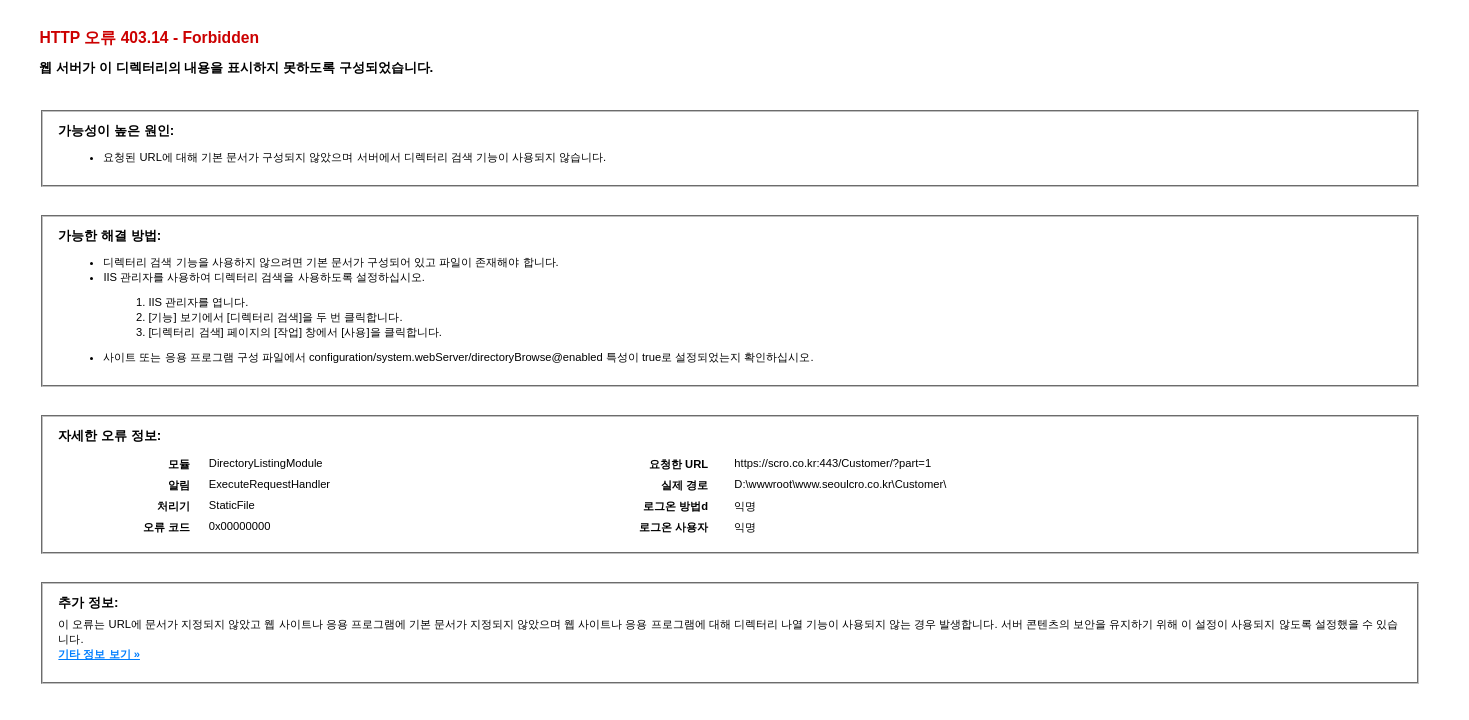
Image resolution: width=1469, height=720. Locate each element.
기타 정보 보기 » (99, 654)
